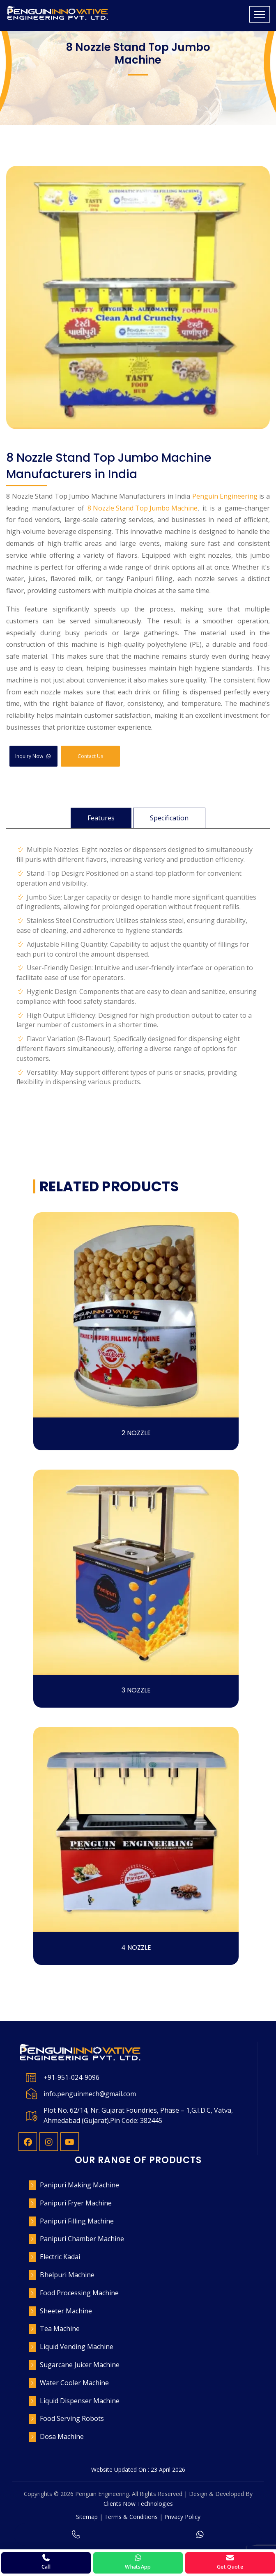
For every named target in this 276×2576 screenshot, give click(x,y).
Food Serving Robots (72, 2418)
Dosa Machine (62, 2436)
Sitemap (87, 2517)
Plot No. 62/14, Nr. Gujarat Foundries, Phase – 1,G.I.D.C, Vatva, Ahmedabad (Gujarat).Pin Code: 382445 (138, 2115)
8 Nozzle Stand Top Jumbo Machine (142, 508)
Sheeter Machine (66, 2310)
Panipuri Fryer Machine (76, 2202)
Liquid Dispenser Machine (80, 2400)
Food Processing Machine (79, 2292)
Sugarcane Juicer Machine (80, 2364)
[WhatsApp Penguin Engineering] (138, 2563)
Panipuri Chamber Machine (82, 2238)
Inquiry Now (33, 756)
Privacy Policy (182, 2517)
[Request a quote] (230, 2563)
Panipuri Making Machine (79, 2184)
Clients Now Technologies (138, 2503)
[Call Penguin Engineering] (46, 2563)
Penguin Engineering (225, 496)
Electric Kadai (60, 2256)
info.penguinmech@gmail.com (90, 2093)
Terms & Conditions (131, 2517)
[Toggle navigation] (259, 14)
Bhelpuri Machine (67, 2274)
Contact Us (90, 756)
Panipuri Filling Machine (77, 2221)
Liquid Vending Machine (76, 2346)
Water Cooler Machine (74, 2382)
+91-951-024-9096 (71, 2077)
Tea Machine (60, 2328)
